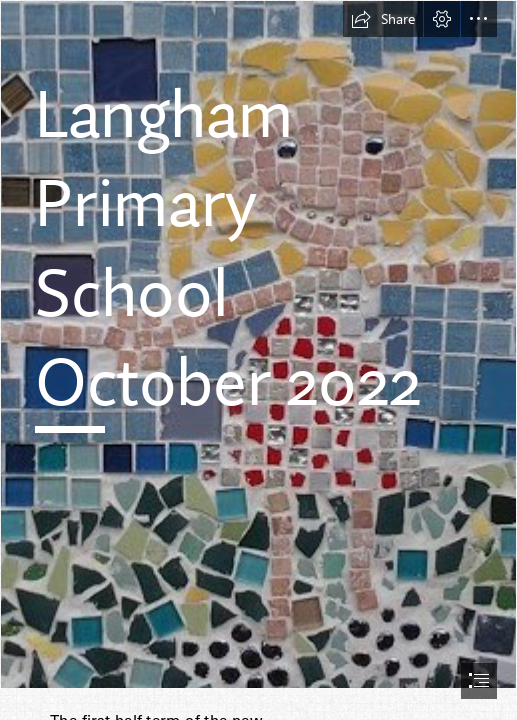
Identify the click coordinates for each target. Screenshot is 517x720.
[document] (258, 360)
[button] (383, 19)
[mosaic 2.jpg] (258, 344)
